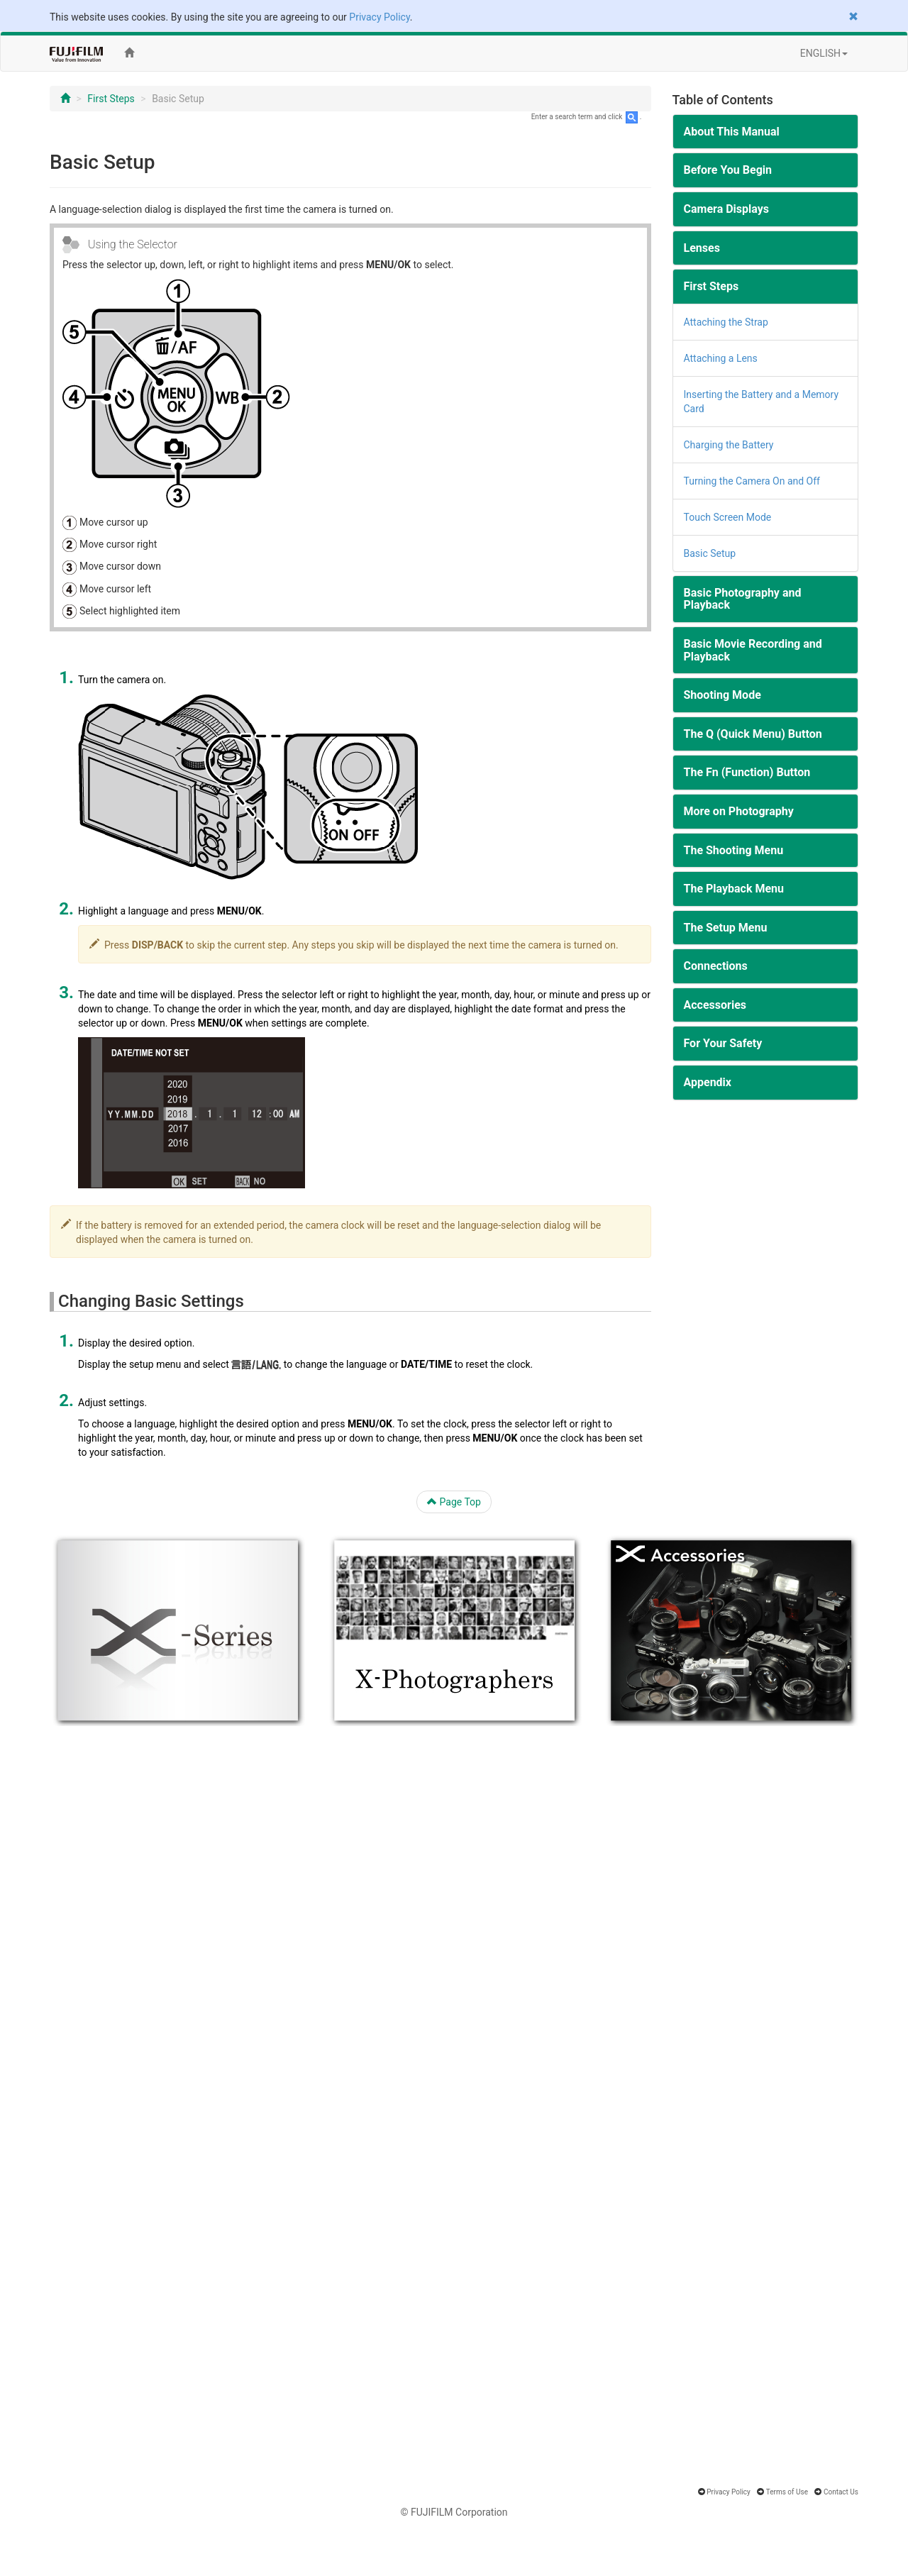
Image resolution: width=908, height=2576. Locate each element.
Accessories (715, 1005)
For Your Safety (723, 1043)
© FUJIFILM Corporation (453, 2512)
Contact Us (841, 2492)
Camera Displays (726, 209)
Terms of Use (787, 2492)
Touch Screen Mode (728, 517)
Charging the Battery (729, 444)
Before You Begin (728, 170)
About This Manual (732, 131)
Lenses (702, 248)
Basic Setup (710, 553)
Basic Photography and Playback (743, 599)
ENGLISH (824, 53)
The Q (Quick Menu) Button (753, 734)
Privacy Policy (379, 17)
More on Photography (739, 811)
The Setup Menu (726, 927)
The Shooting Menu (734, 850)
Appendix (708, 1082)
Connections (716, 966)
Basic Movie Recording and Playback (753, 650)
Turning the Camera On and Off (752, 481)
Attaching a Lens (721, 358)
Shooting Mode (722, 695)
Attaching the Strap (726, 322)
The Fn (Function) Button (747, 772)
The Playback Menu (734, 888)
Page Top (454, 1502)
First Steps (111, 98)
